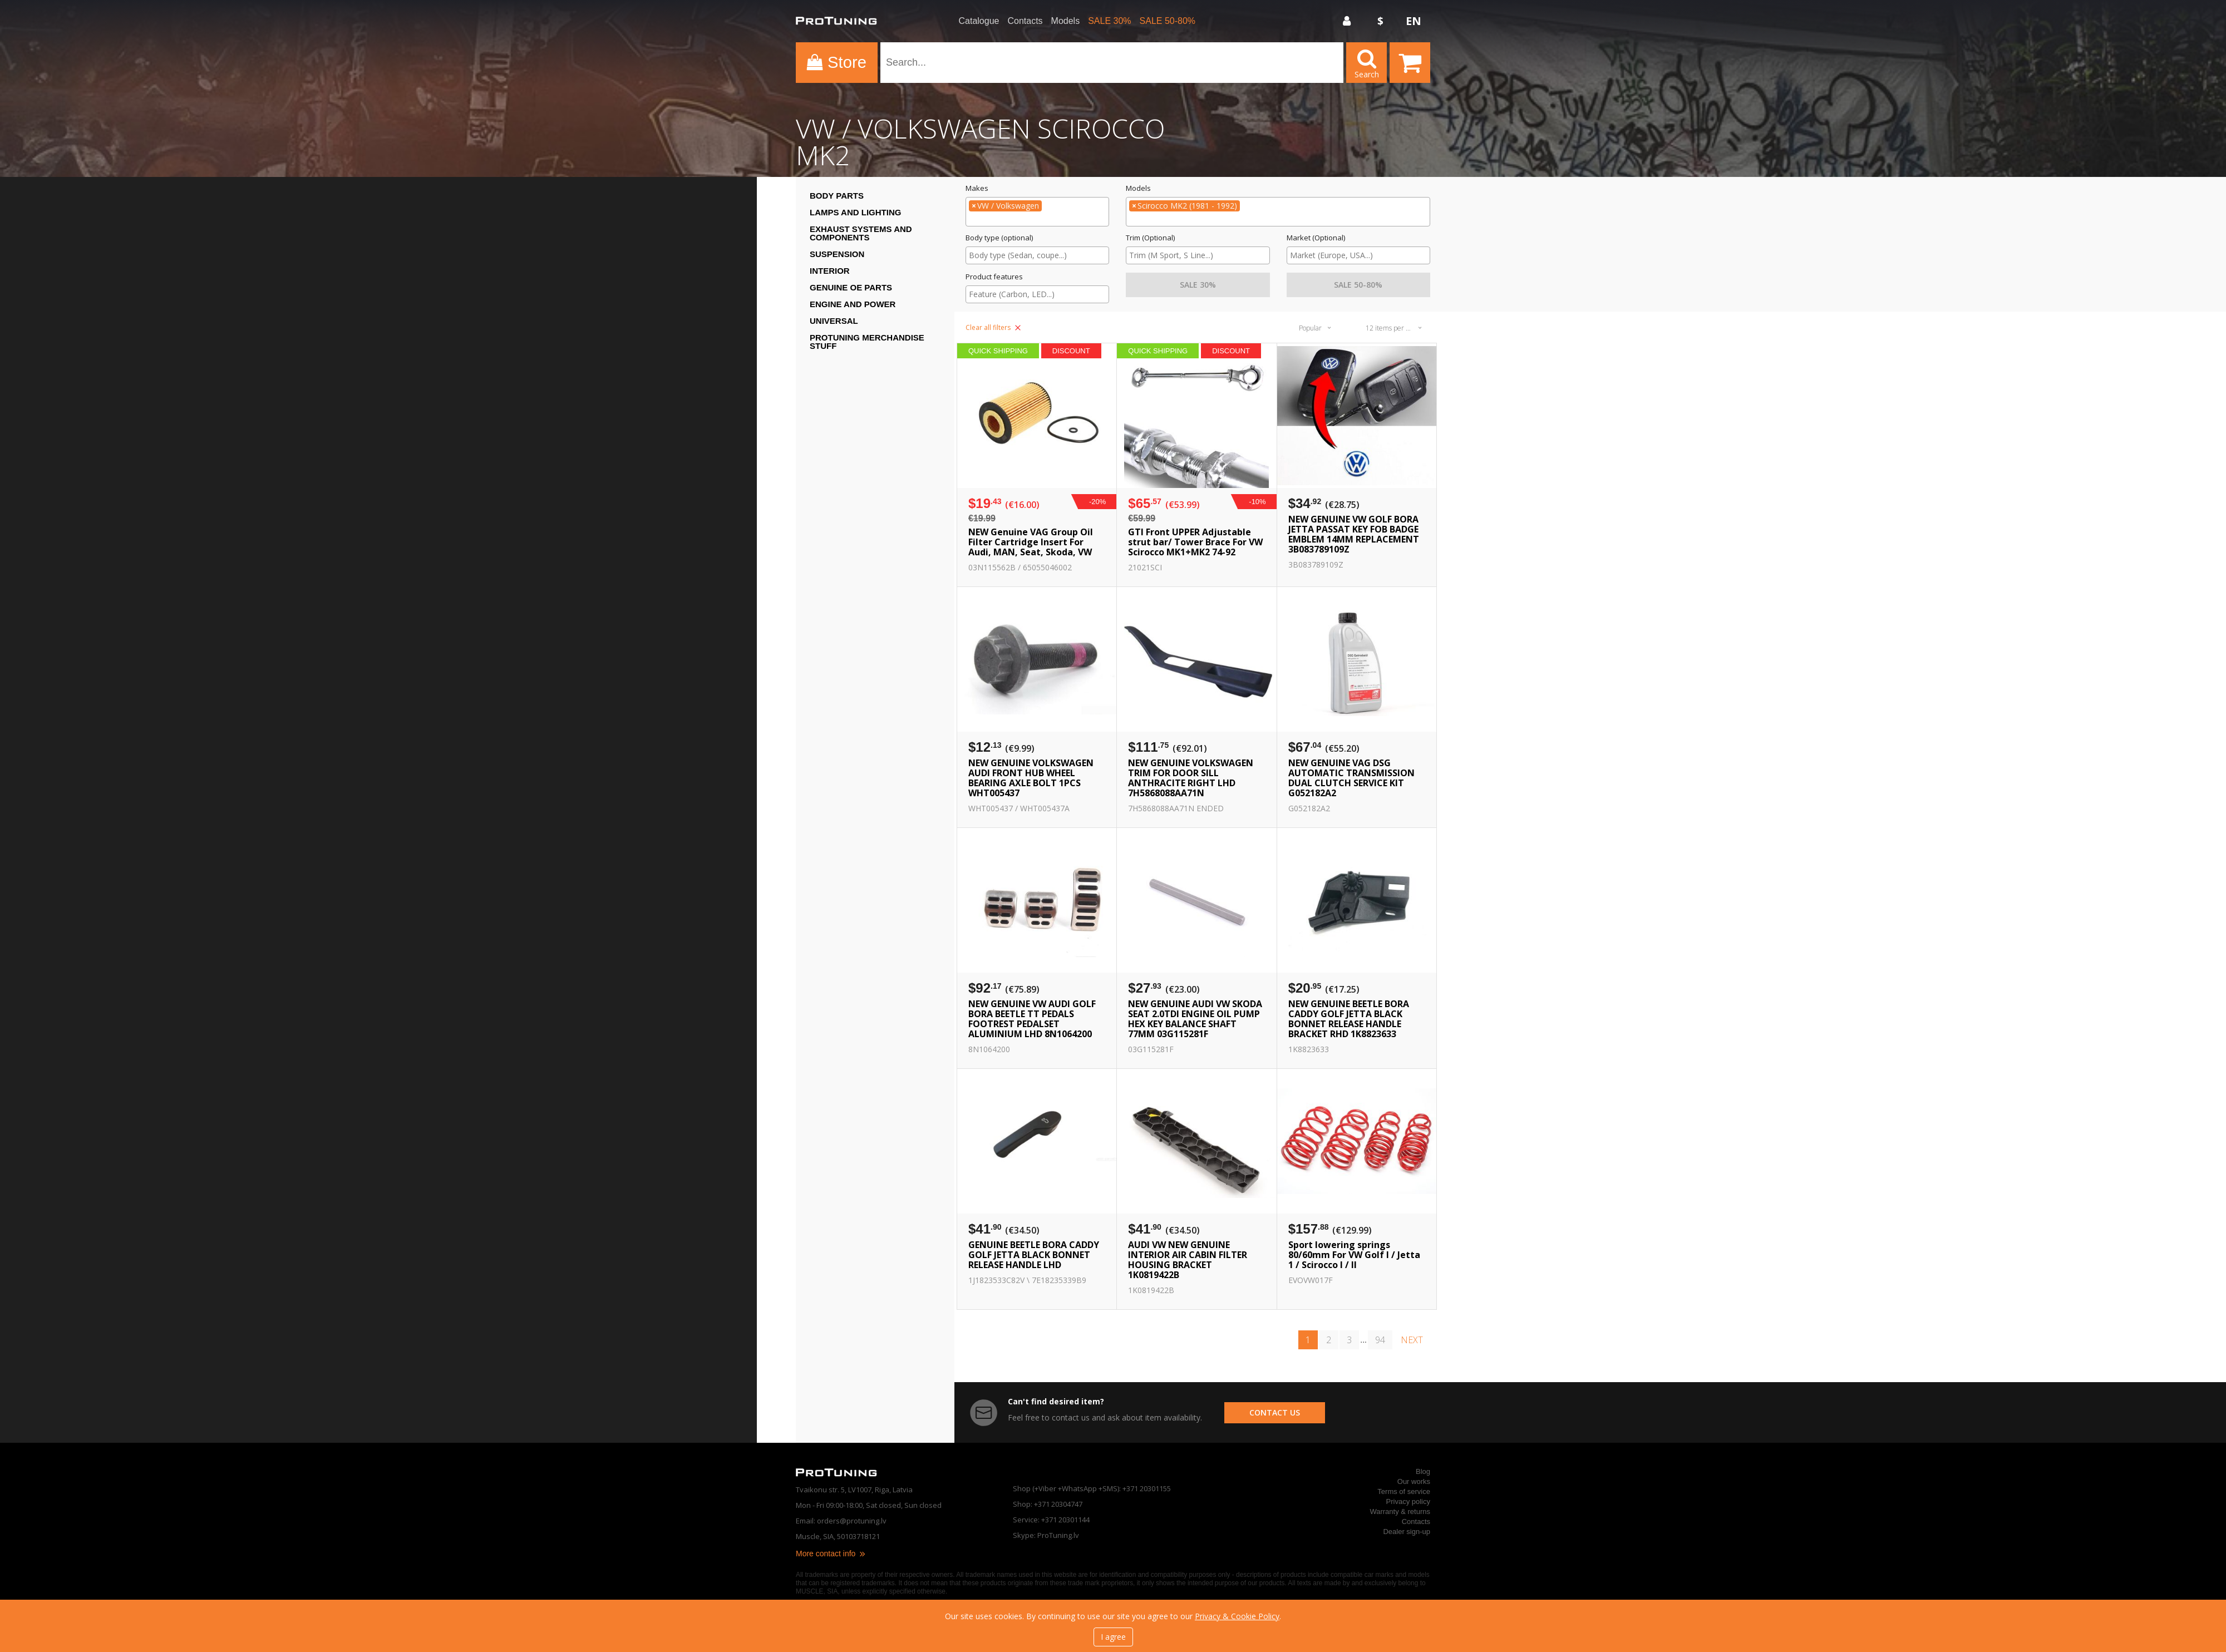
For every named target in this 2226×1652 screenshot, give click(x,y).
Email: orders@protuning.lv (841, 1521)
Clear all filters (993, 327)
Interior (830, 270)
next (1412, 1340)
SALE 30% (1109, 21)
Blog (1423, 1471)
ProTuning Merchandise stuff (867, 342)
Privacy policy (1408, 1501)
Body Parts (837, 195)
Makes (977, 188)
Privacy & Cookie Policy (1237, 1616)
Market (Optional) (1316, 237)
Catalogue (979, 21)
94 (1380, 1340)
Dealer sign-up (1406, 1531)
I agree (1113, 1636)
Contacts (1024, 21)
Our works (1413, 1481)
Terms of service (1403, 1491)
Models (1065, 21)
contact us (1274, 1412)
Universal (834, 321)
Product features (994, 276)
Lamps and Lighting (855, 212)
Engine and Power (852, 304)
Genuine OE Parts (851, 287)
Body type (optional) (999, 237)
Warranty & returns (1400, 1511)
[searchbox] (1037, 219)
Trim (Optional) (1150, 237)
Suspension (837, 254)
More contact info (831, 1553)
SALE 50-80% (1168, 21)
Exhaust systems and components (861, 233)
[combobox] (1037, 211)
